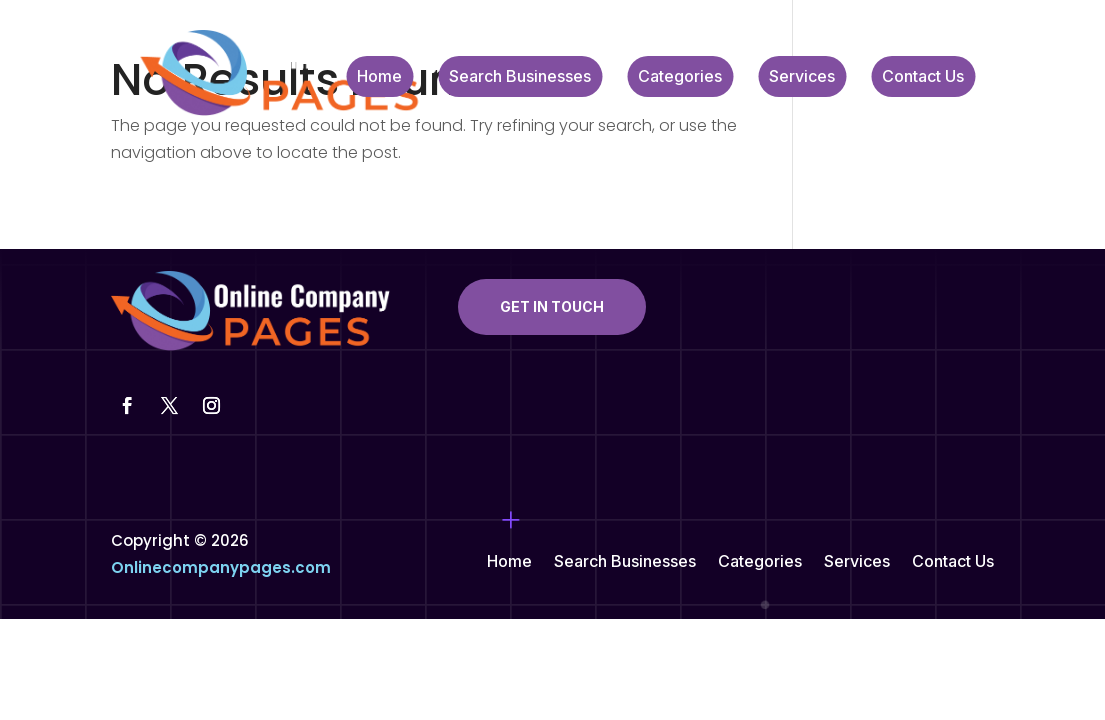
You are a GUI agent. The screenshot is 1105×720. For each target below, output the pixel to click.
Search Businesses (520, 77)
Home (379, 77)
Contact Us (923, 77)
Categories (680, 77)
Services (802, 77)
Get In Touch (552, 306)
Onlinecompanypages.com (221, 567)
